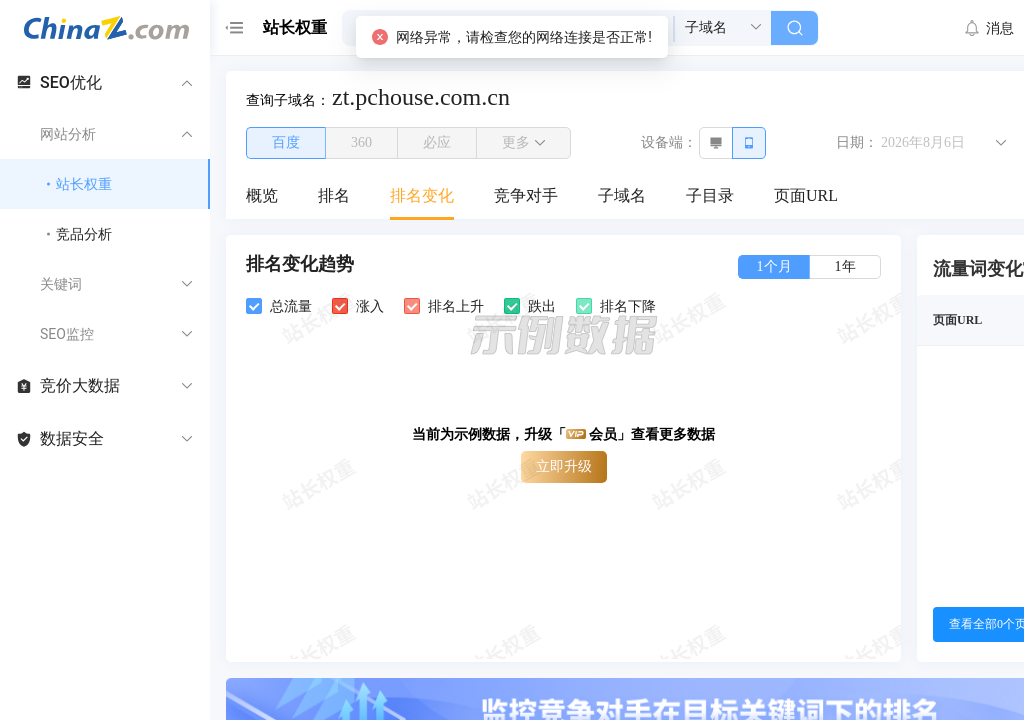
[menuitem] (262, 197)
